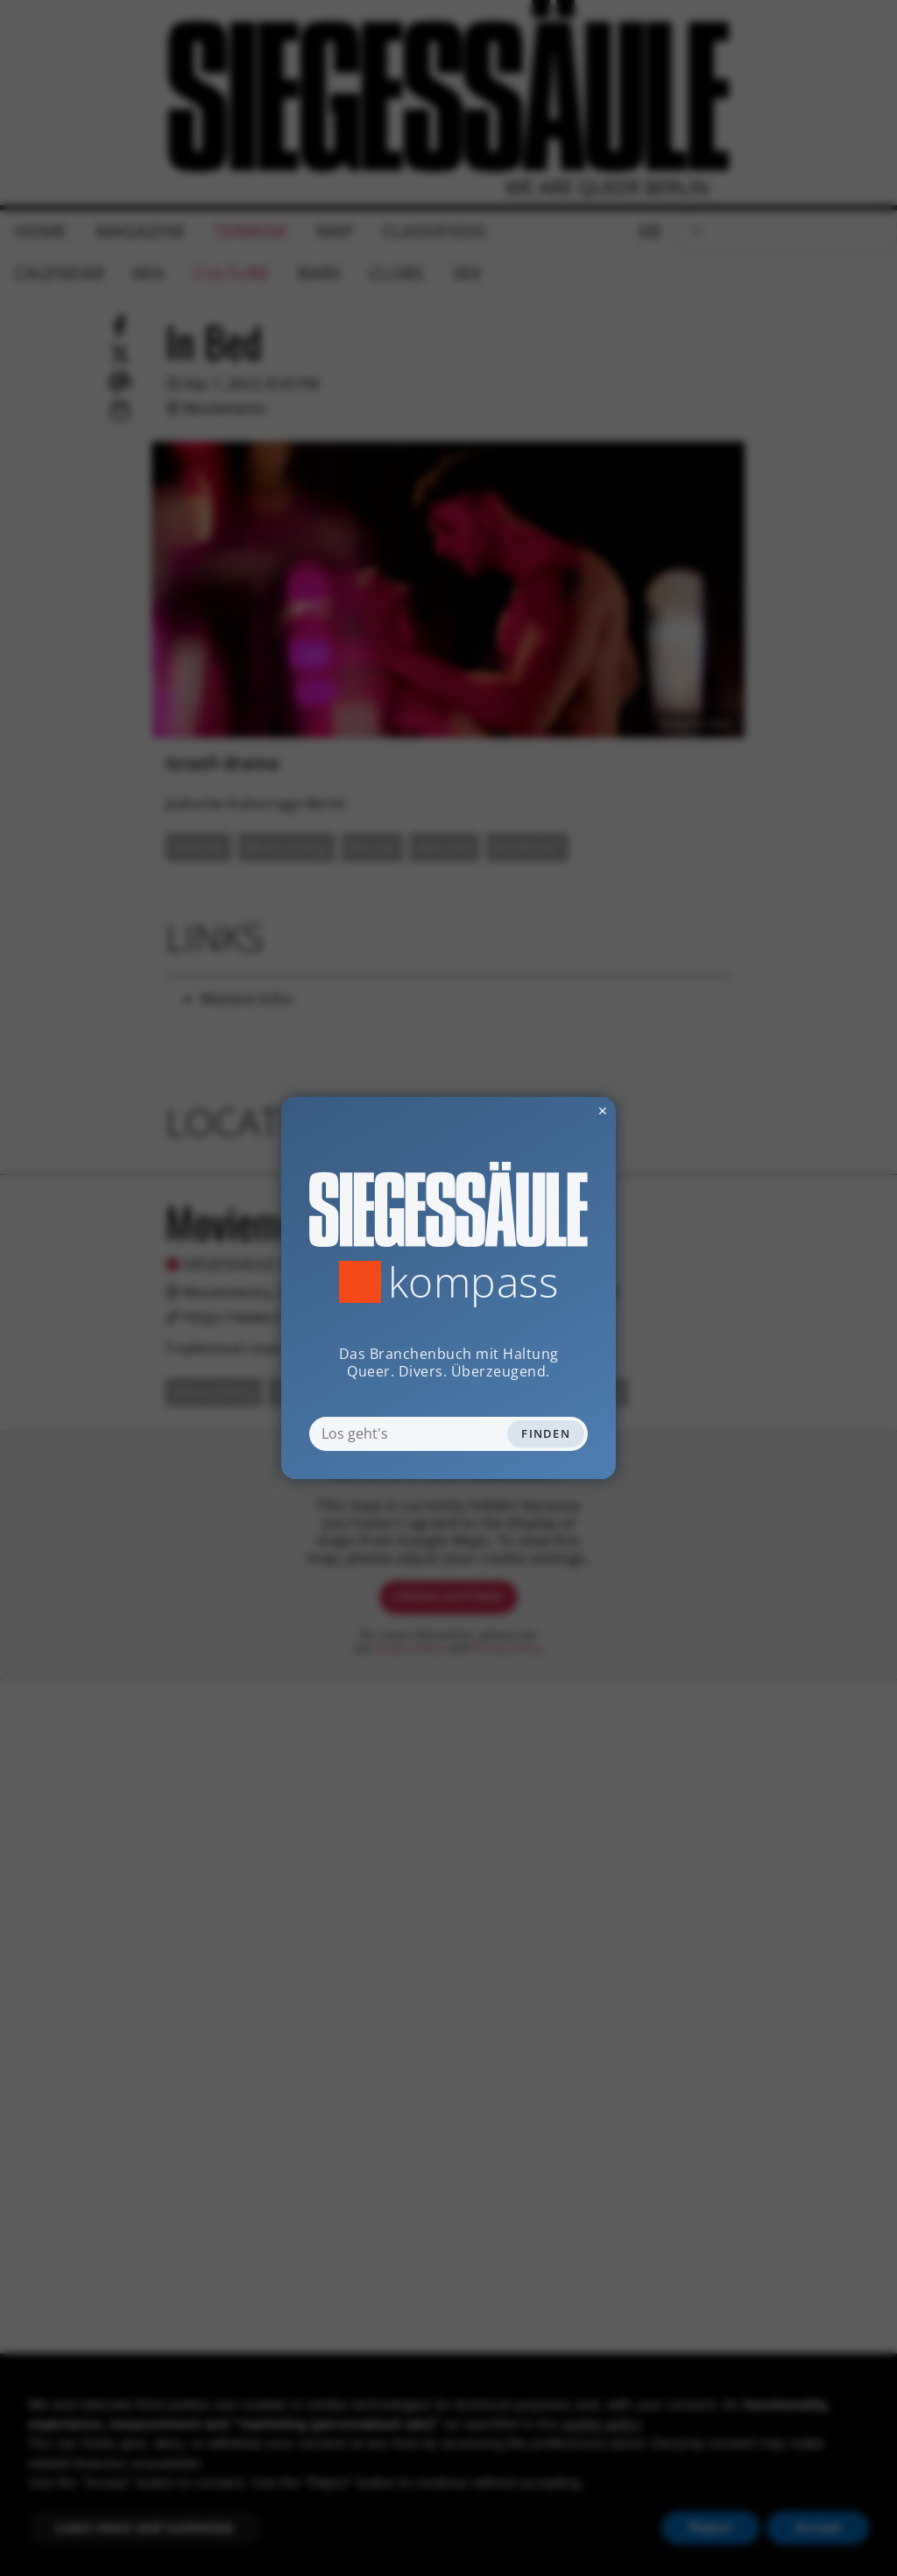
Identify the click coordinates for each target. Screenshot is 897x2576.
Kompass (473, 1282)
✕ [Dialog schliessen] (560, 1110)
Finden (545, 1433)
